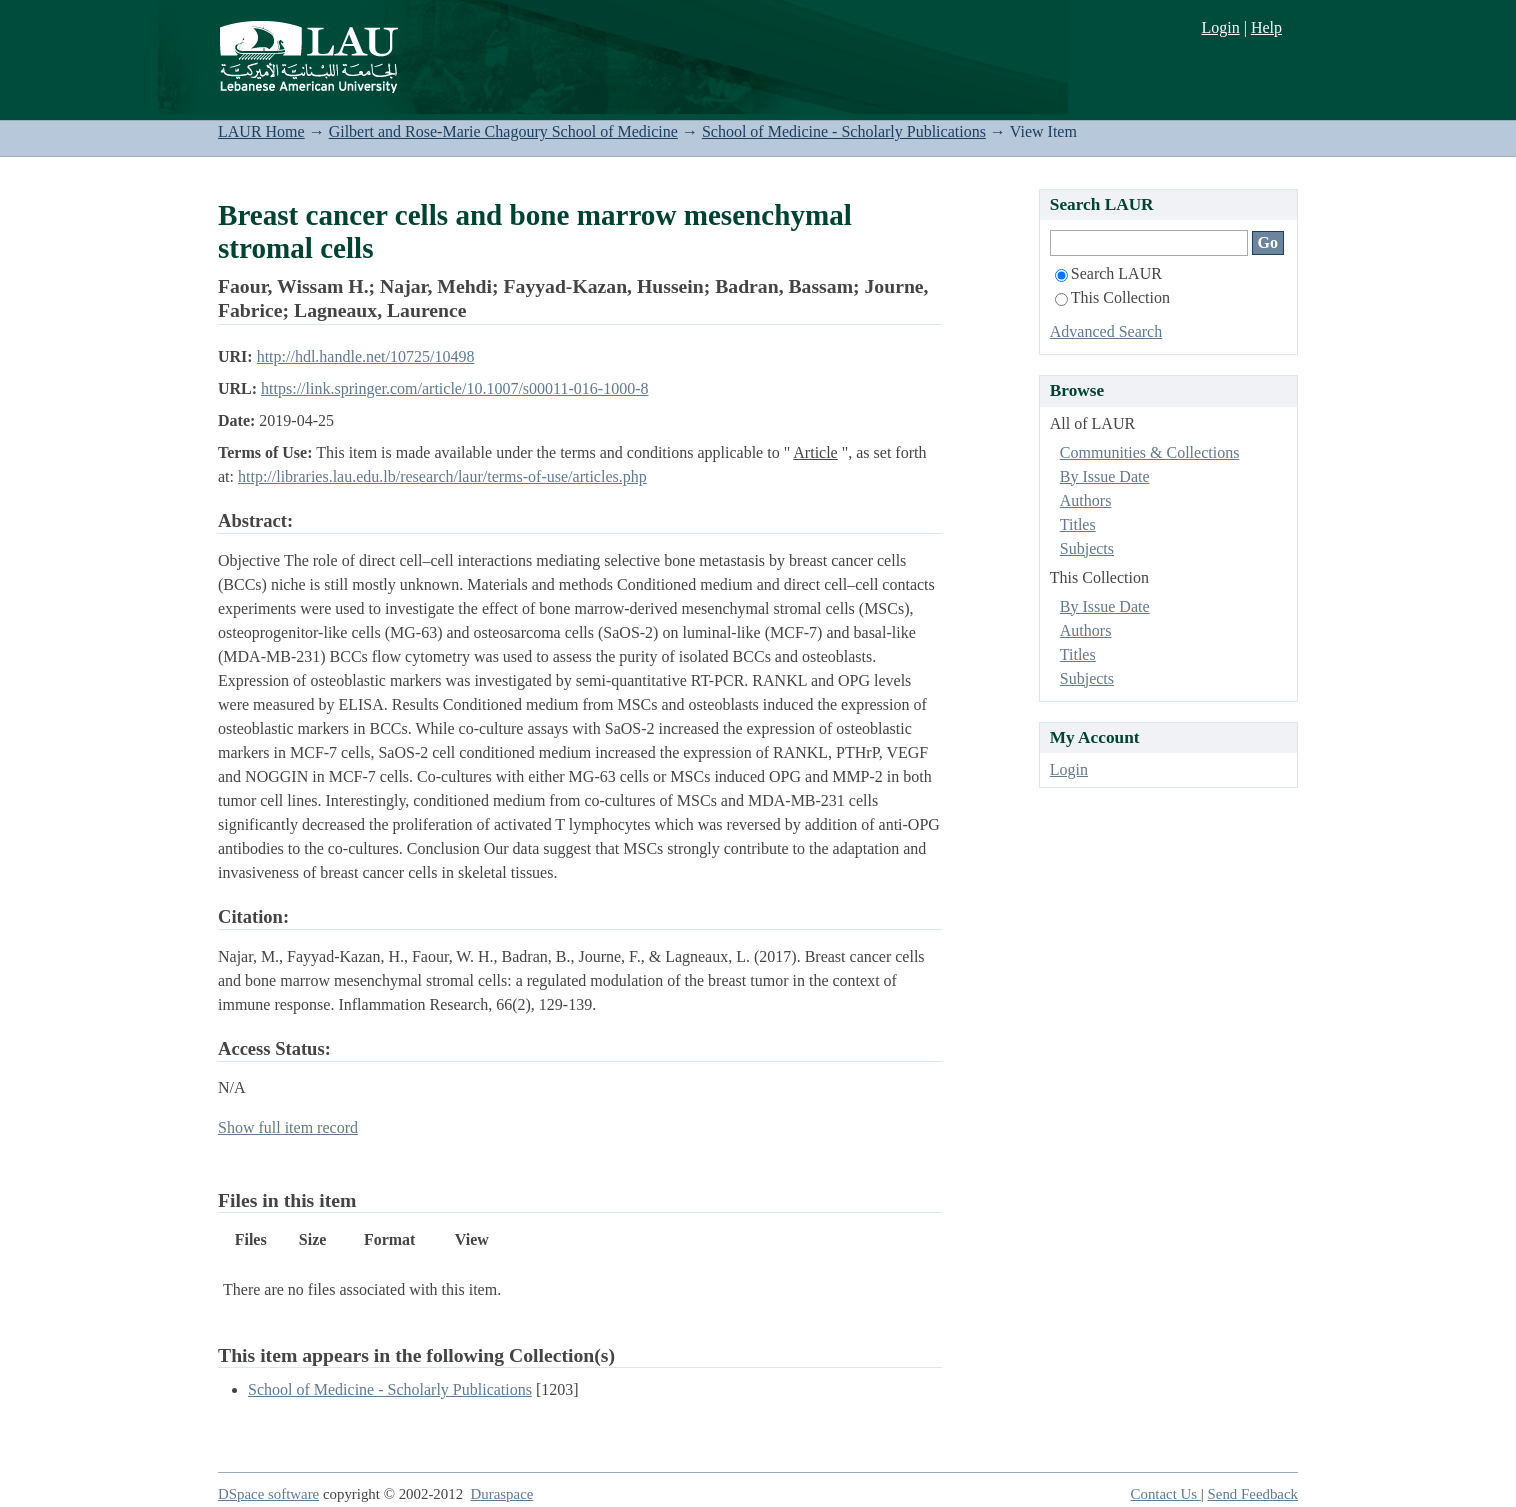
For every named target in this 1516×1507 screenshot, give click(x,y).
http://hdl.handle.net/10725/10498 (366, 356)
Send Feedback (1253, 1494)
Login (1220, 27)
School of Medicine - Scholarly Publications (844, 131)
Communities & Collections (1150, 452)
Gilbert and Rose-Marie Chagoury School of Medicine (503, 131)
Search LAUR (1108, 273)
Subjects (1087, 548)
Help (1266, 27)
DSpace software (268, 1494)
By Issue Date (1105, 476)
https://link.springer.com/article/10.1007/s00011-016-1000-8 (454, 388)
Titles (1078, 524)
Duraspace (502, 1494)
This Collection (1112, 297)
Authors (1086, 500)
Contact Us (1166, 1494)
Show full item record (288, 1127)
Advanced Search (1106, 331)
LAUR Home (261, 131)
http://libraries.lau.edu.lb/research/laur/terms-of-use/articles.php (442, 476)
